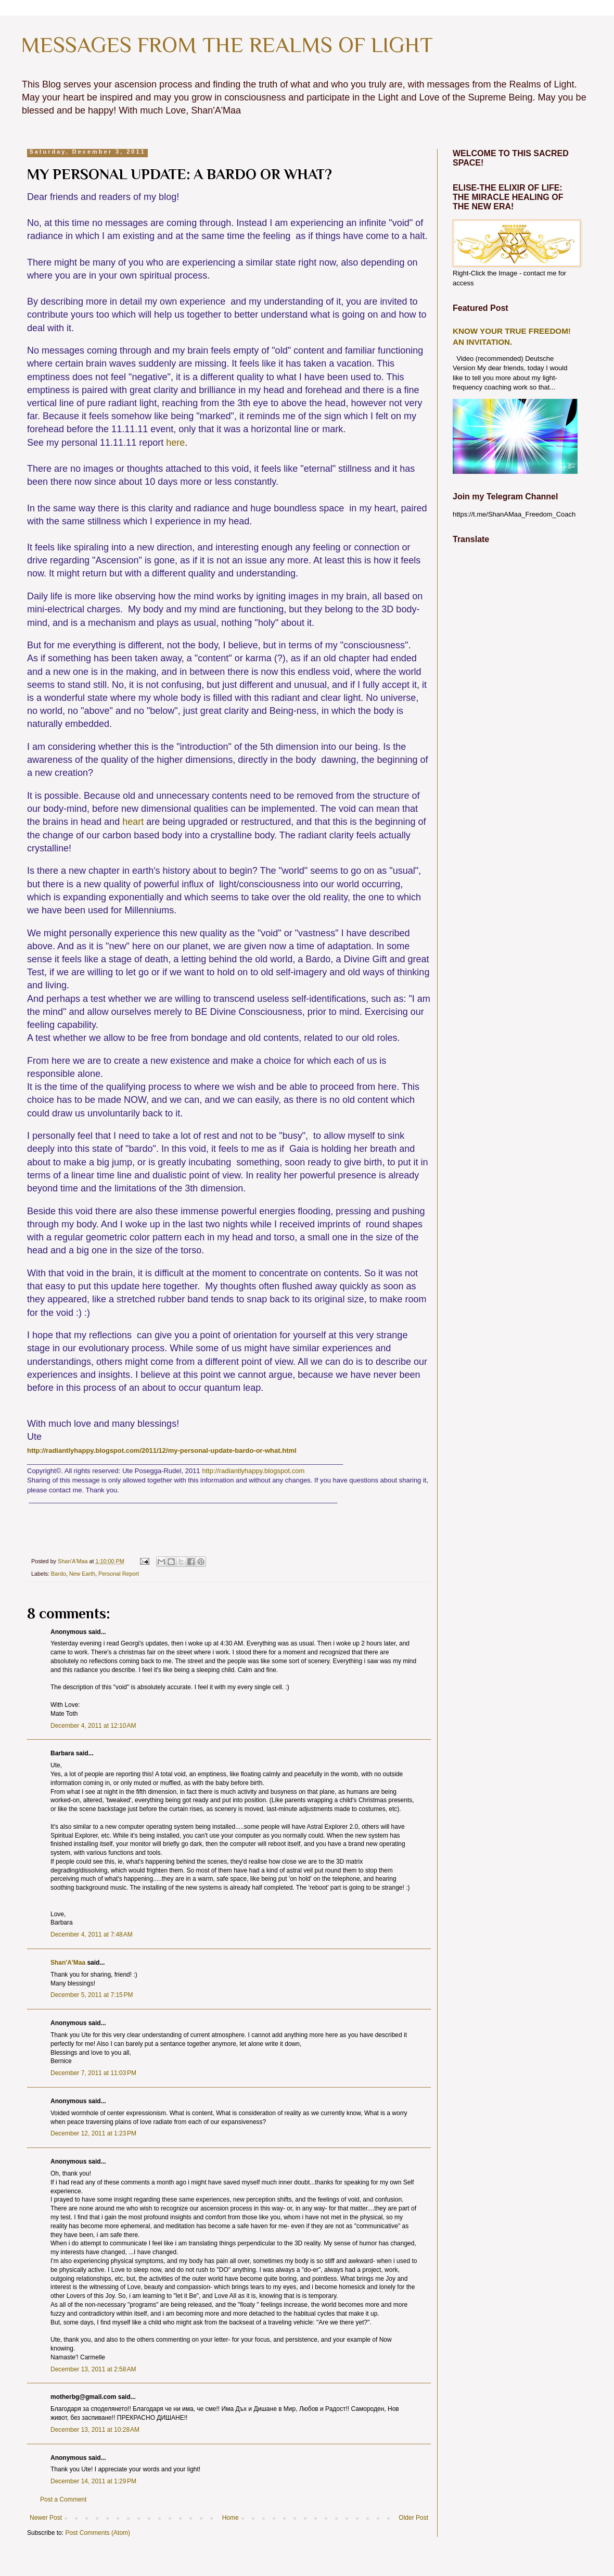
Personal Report (118, 1573)
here (175, 442)
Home (230, 2517)
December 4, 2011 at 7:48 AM (91, 1934)
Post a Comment (63, 2499)
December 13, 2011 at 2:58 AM (93, 2369)
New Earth (82, 1573)
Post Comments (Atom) (97, 2532)
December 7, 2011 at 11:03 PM (93, 2073)
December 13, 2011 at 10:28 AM (94, 2429)
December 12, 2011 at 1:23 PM (93, 2133)
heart (133, 821)
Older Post (413, 2517)
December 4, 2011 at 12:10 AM (93, 1725)
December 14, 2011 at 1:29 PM (93, 2481)
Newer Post (46, 2517)
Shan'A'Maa (68, 1962)
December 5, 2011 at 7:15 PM (91, 1995)
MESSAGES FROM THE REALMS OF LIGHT (227, 44)
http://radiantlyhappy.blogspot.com (253, 1471)
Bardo (58, 1573)
